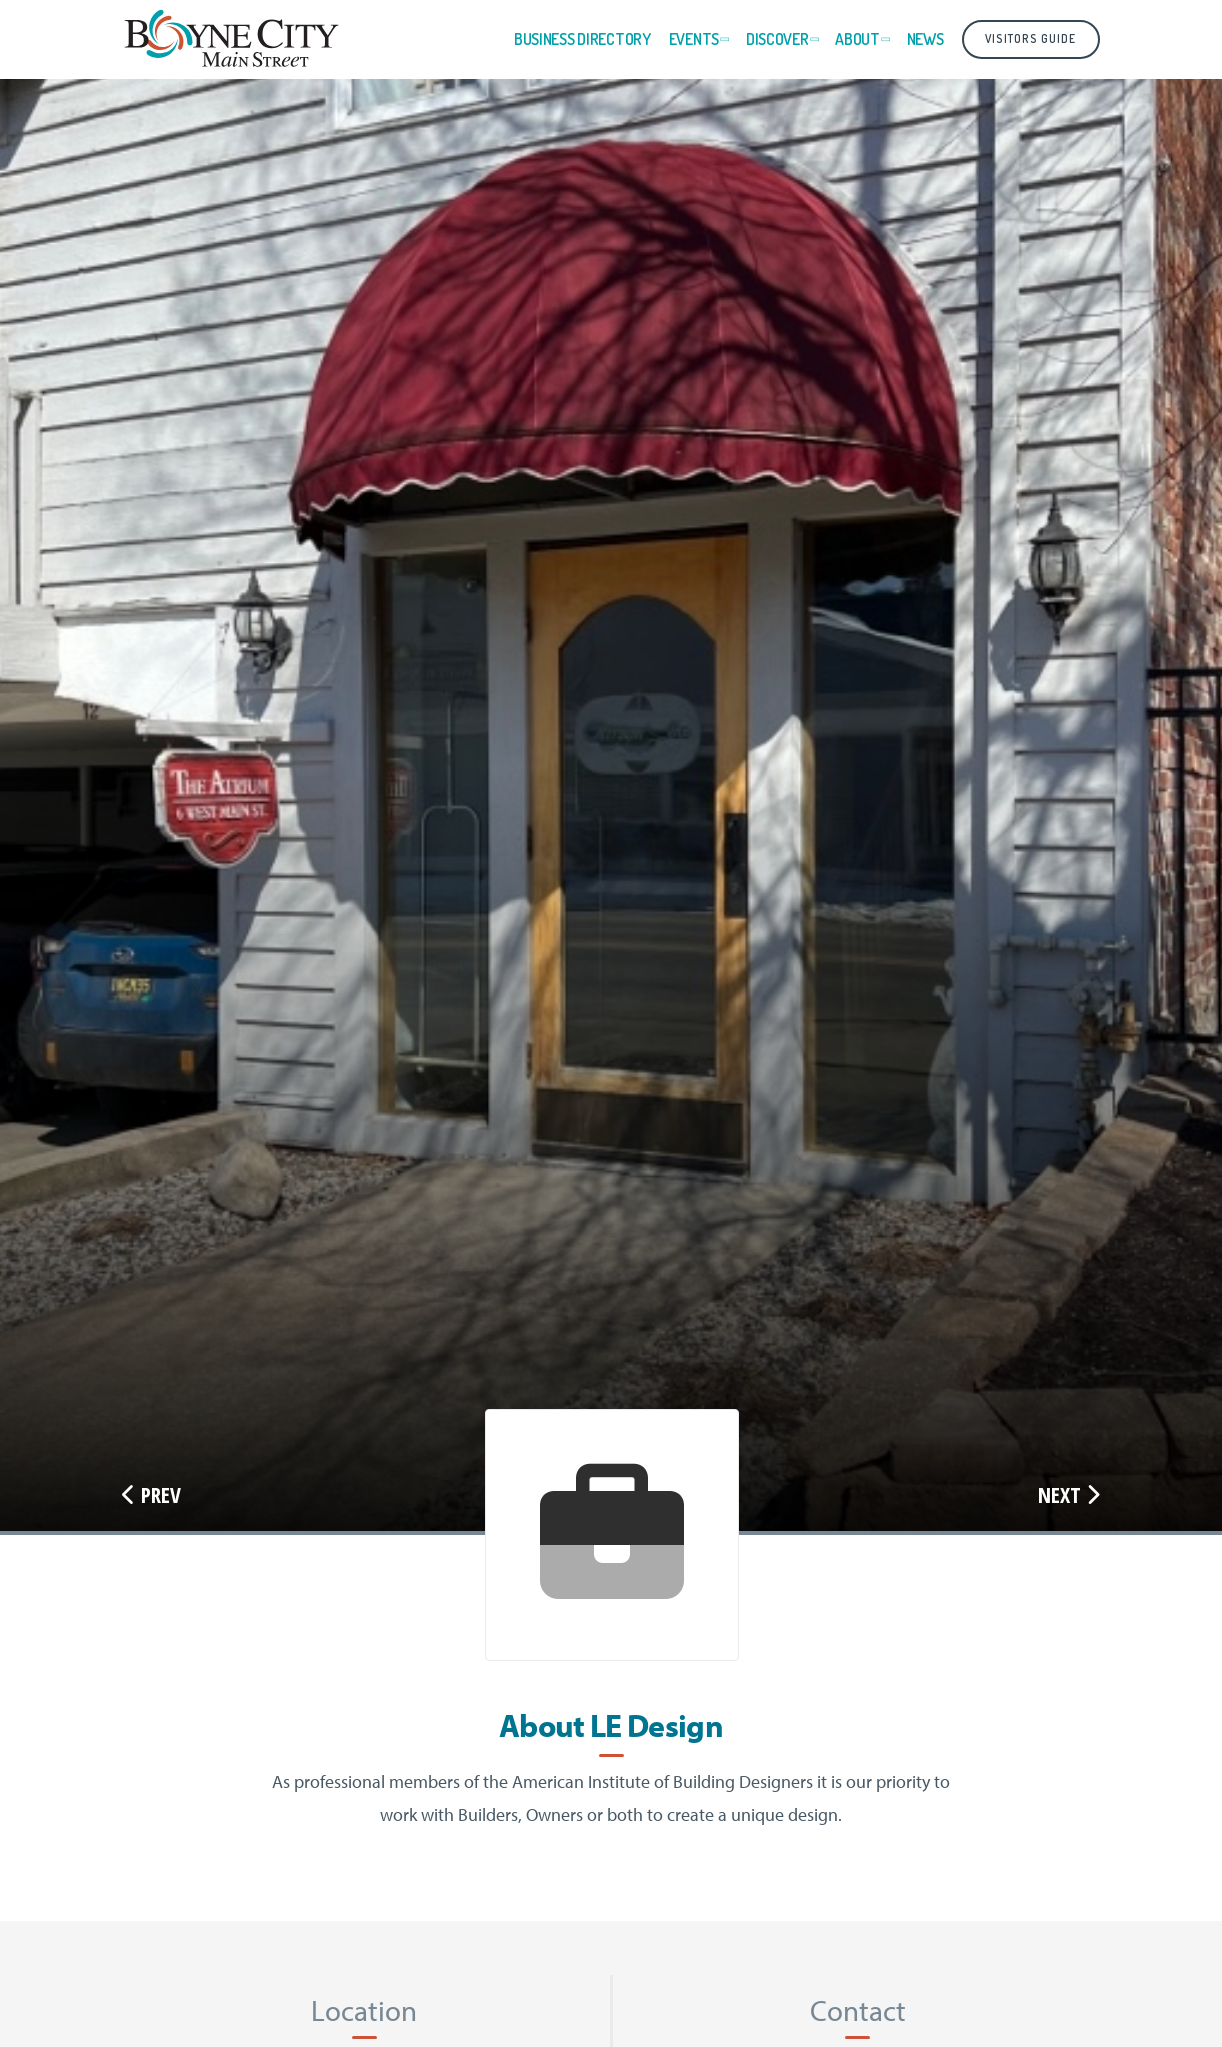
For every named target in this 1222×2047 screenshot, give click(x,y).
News (925, 39)
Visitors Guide (1030, 38)
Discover (777, 39)
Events (694, 39)
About (857, 39)
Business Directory (582, 39)
